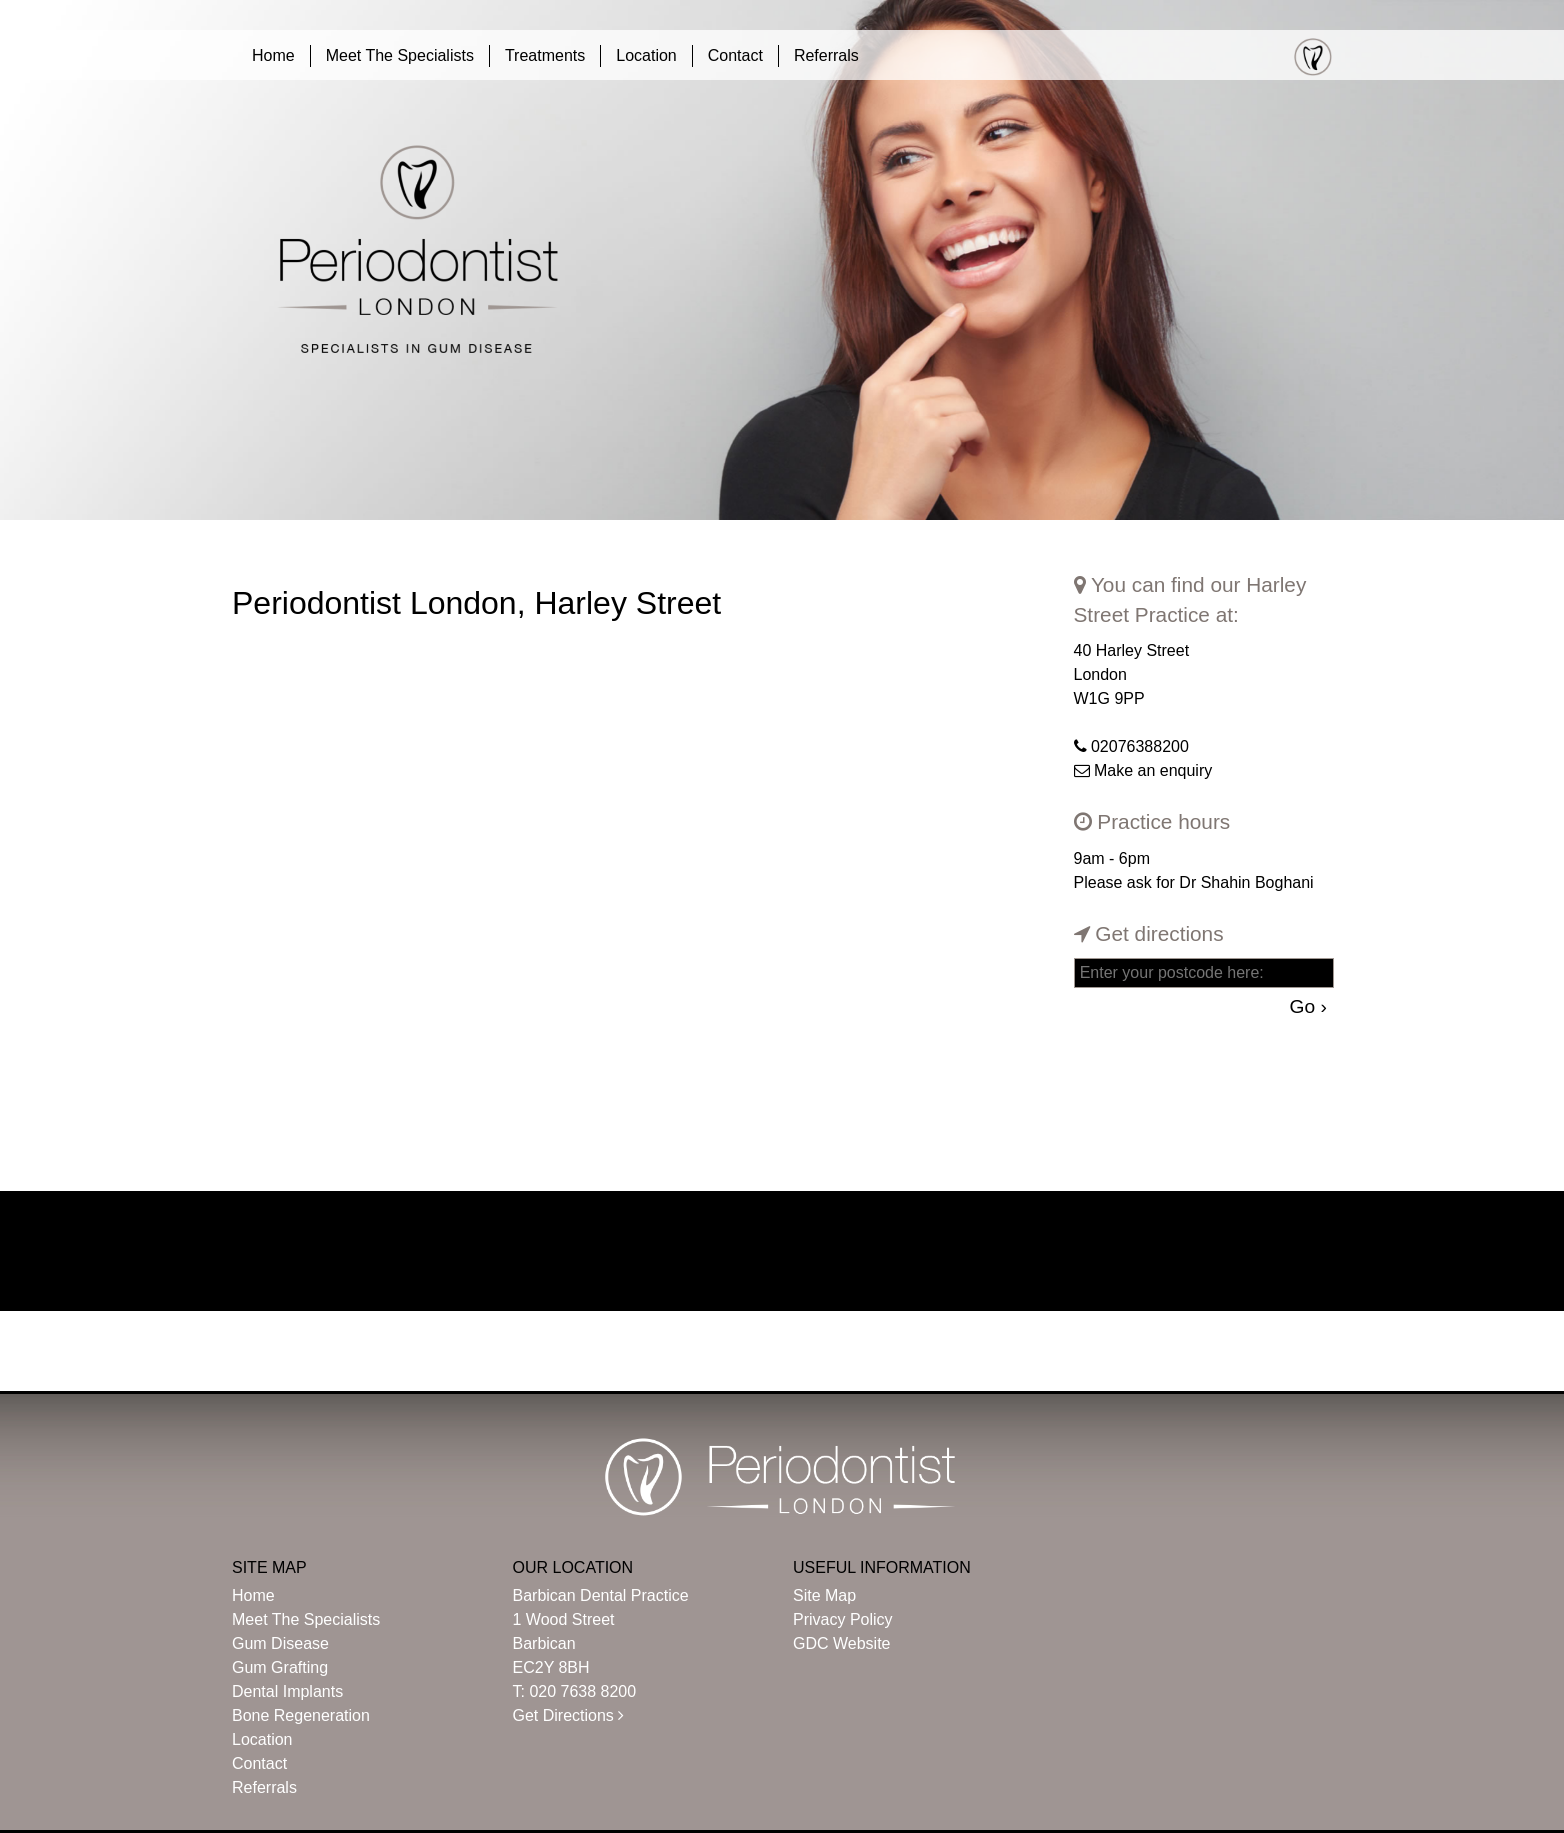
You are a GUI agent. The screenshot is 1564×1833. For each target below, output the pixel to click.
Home (273, 55)
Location (646, 55)
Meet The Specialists (400, 55)
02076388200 (1140, 746)
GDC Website (842, 1643)
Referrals (826, 55)
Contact (735, 55)
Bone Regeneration (301, 1715)
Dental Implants (287, 1691)
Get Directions (569, 1715)
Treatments (545, 55)
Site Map (824, 1595)
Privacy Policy (843, 1619)
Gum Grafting (280, 1667)
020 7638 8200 (582, 1691)
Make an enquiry (1153, 770)
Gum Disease (280, 1643)
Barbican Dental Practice (601, 1595)
